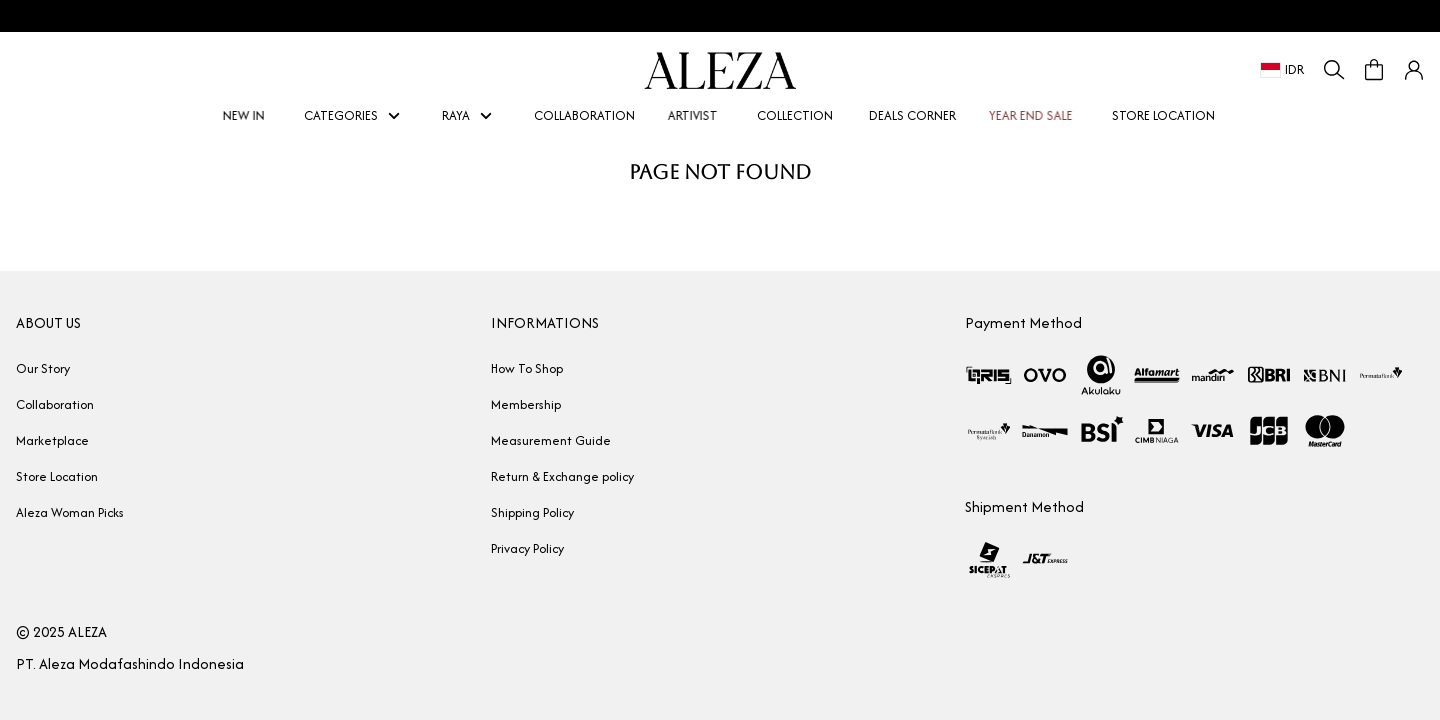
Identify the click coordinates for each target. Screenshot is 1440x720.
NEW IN (253, 115)
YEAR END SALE (1039, 115)
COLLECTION (795, 115)
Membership (526, 404)
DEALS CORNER (912, 115)
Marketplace (52, 440)
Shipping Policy (532, 512)
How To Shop (527, 368)
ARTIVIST (702, 115)
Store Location (57, 476)
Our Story (43, 368)
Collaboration (55, 404)
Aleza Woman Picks (70, 512)
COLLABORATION (584, 115)
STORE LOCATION (1163, 115)
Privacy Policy (527, 548)
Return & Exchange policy (562, 476)
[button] (1414, 70)
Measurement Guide (551, 440)
